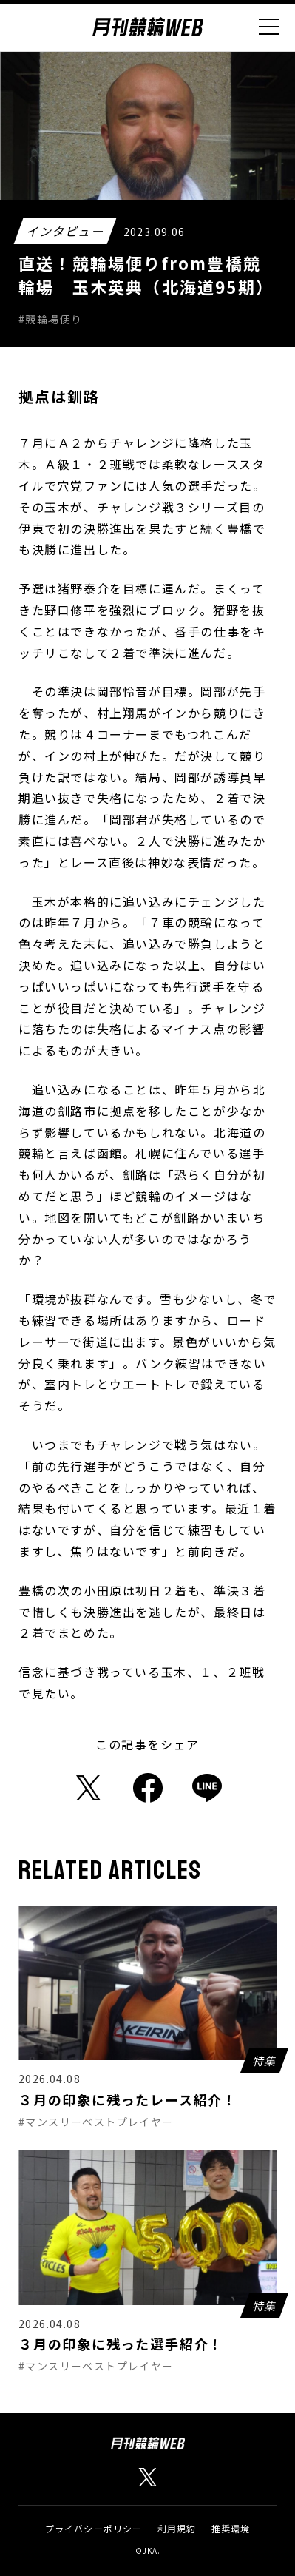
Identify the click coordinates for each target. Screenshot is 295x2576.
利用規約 (177, 2528)
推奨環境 (231, 2528)
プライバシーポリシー (94, 2528)
